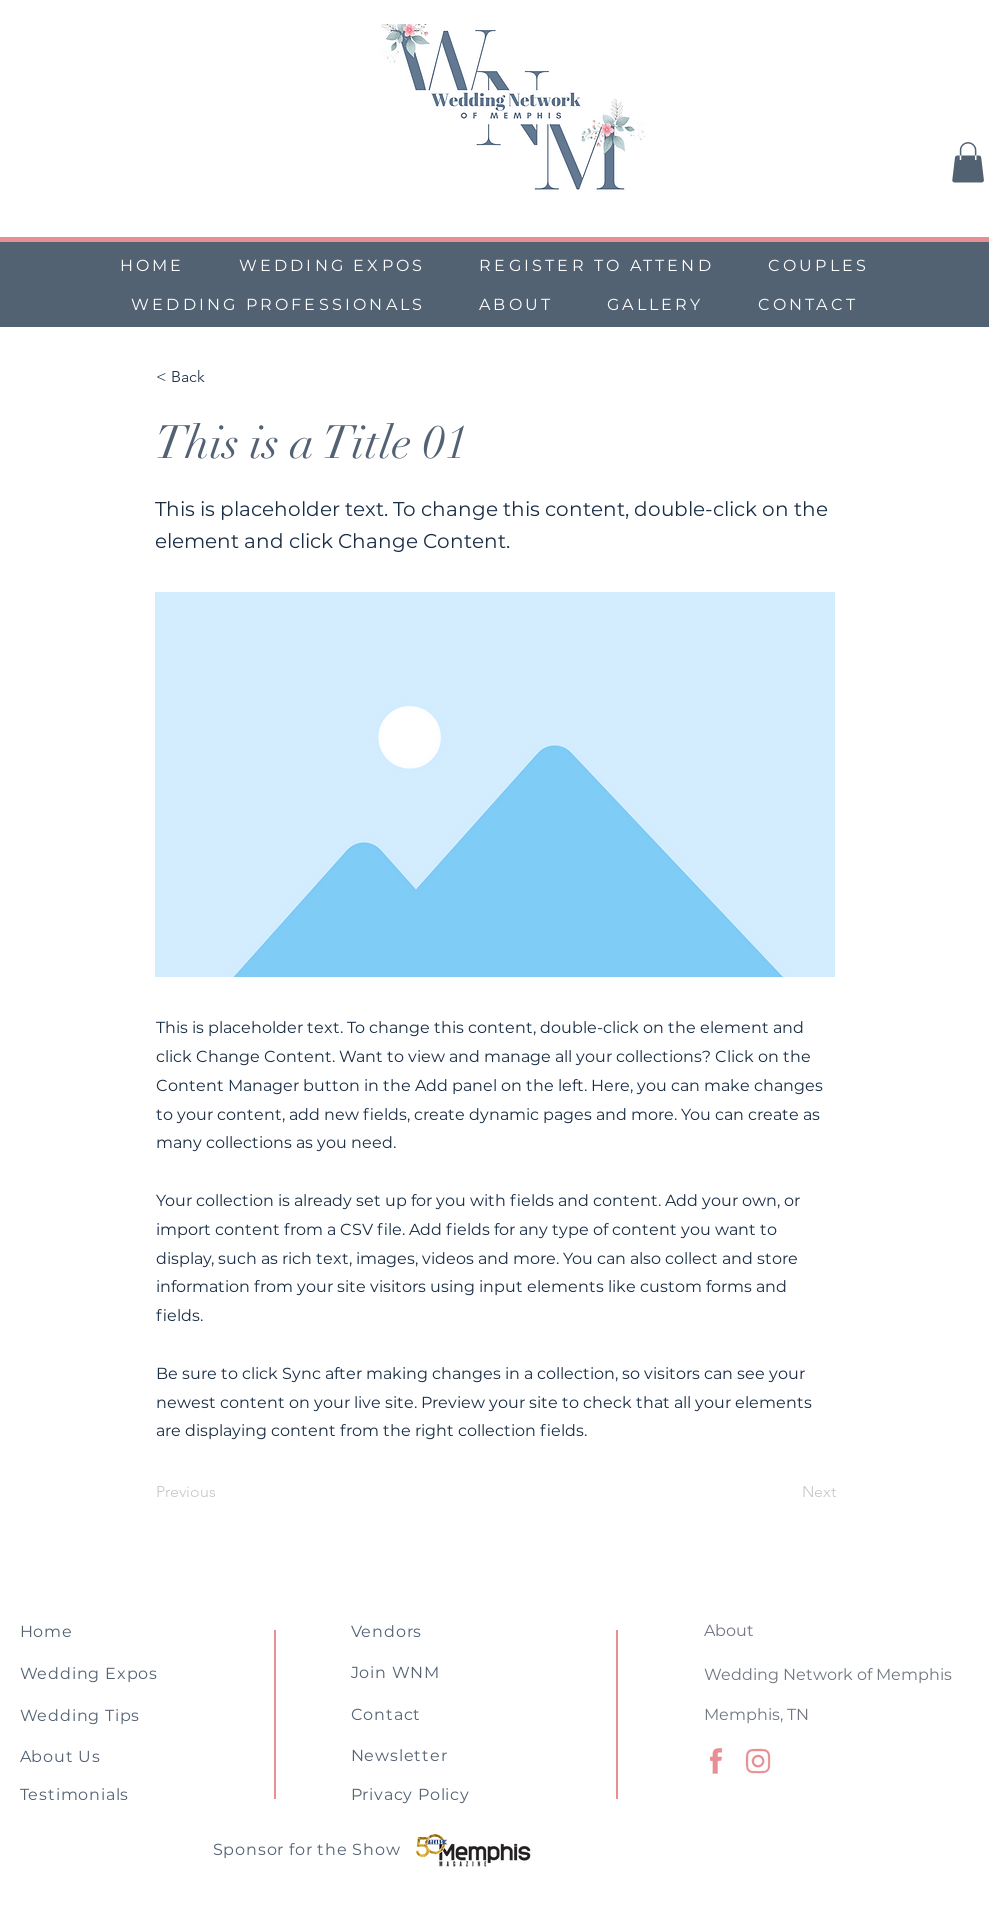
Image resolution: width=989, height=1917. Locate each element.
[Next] (786, 1492)
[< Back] (222, 377)
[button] (968, 162)
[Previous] (222, 1492)
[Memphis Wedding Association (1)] (758, 1761)
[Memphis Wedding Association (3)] (716, 1761)
